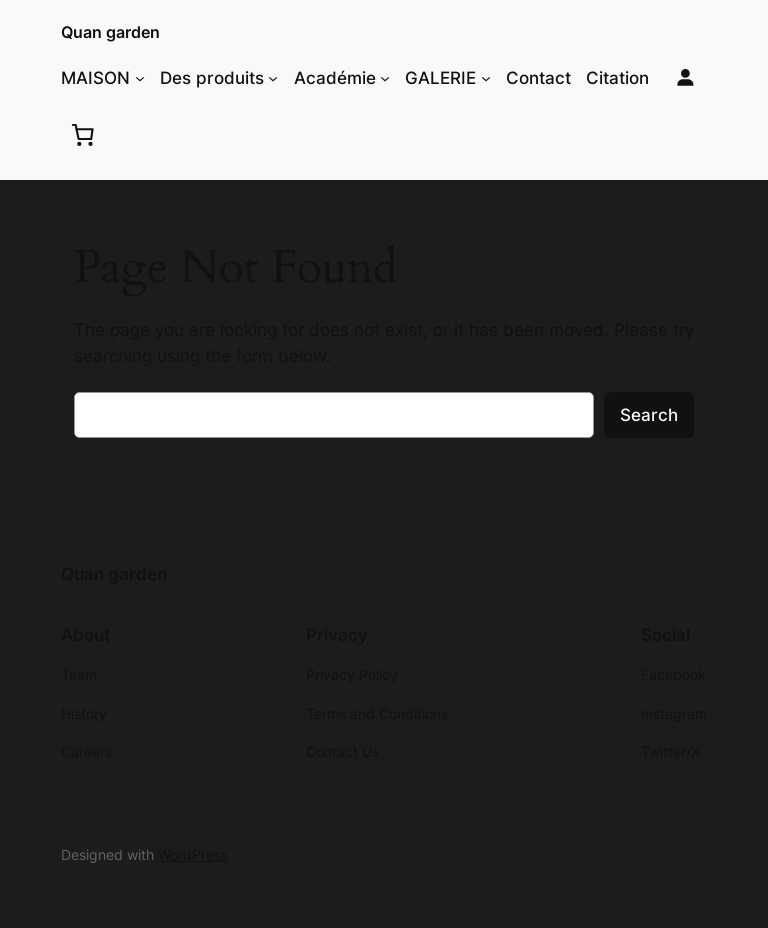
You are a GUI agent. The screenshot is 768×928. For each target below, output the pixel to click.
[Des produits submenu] (273, 78)
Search (649, 415)
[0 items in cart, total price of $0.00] (82, 135)
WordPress (193, 854)
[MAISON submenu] (140, 78)
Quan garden (110, 32)
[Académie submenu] (385, 78)
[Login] (685, 77)
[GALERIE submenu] (486, 78)
